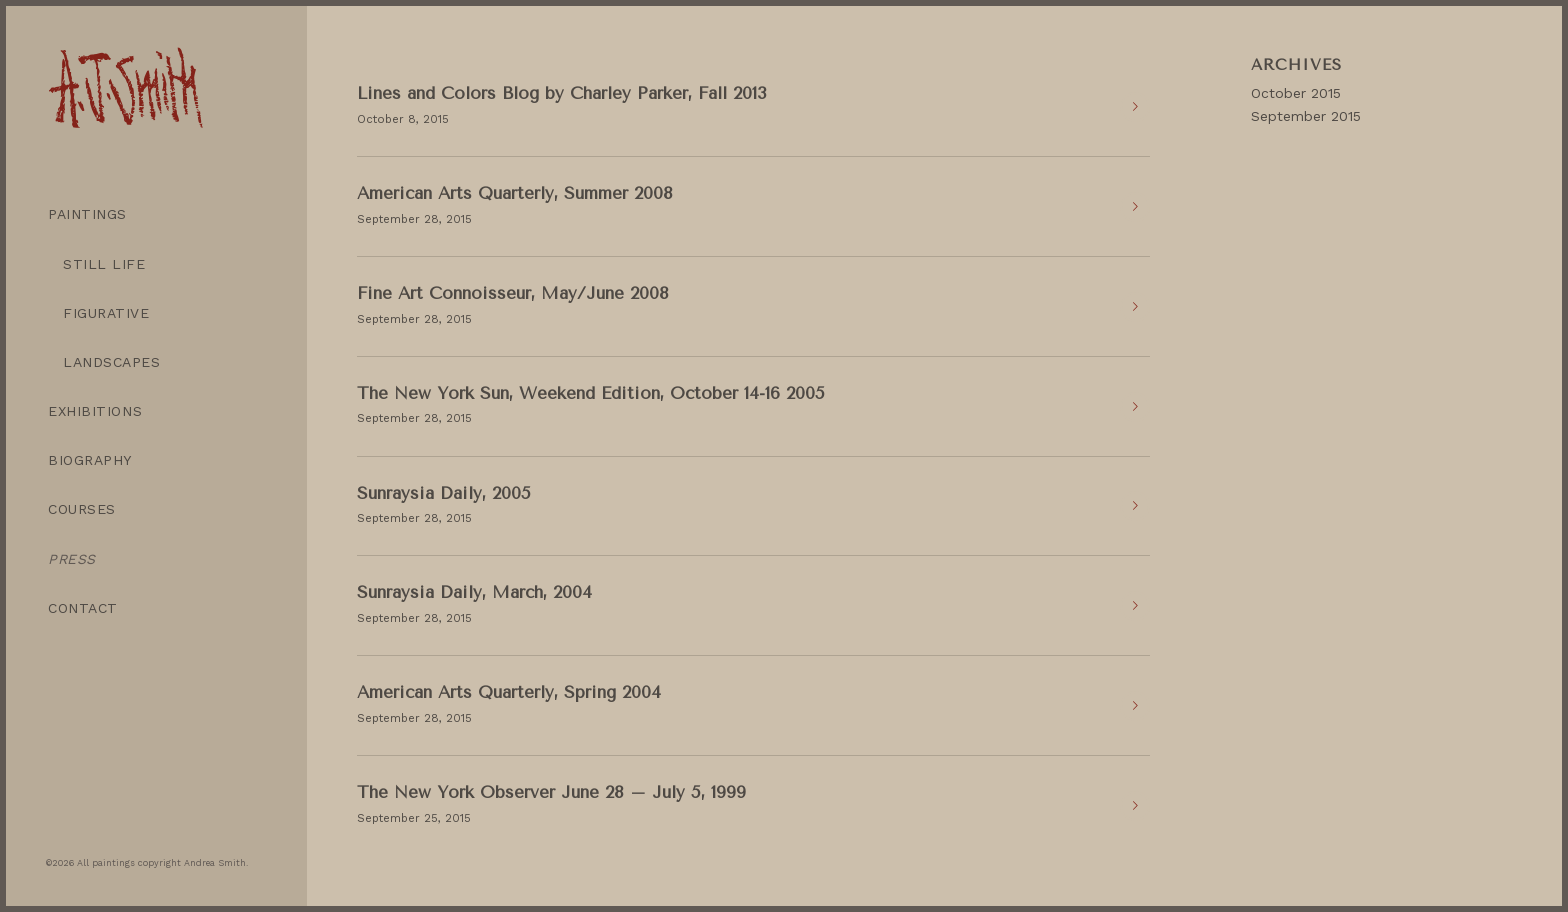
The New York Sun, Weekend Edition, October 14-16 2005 (591, 393)
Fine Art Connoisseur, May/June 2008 (513, 293)
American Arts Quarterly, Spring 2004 (509, 692)
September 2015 (1306, 116)
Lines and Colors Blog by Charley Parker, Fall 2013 (562, 93)
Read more (1135, 107)
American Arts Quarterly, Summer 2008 (515, 193)
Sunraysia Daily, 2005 (444, 493)
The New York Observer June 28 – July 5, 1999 (551, 792)
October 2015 (1296, 93)
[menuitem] (156, 214)
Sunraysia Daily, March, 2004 (474, 592)
